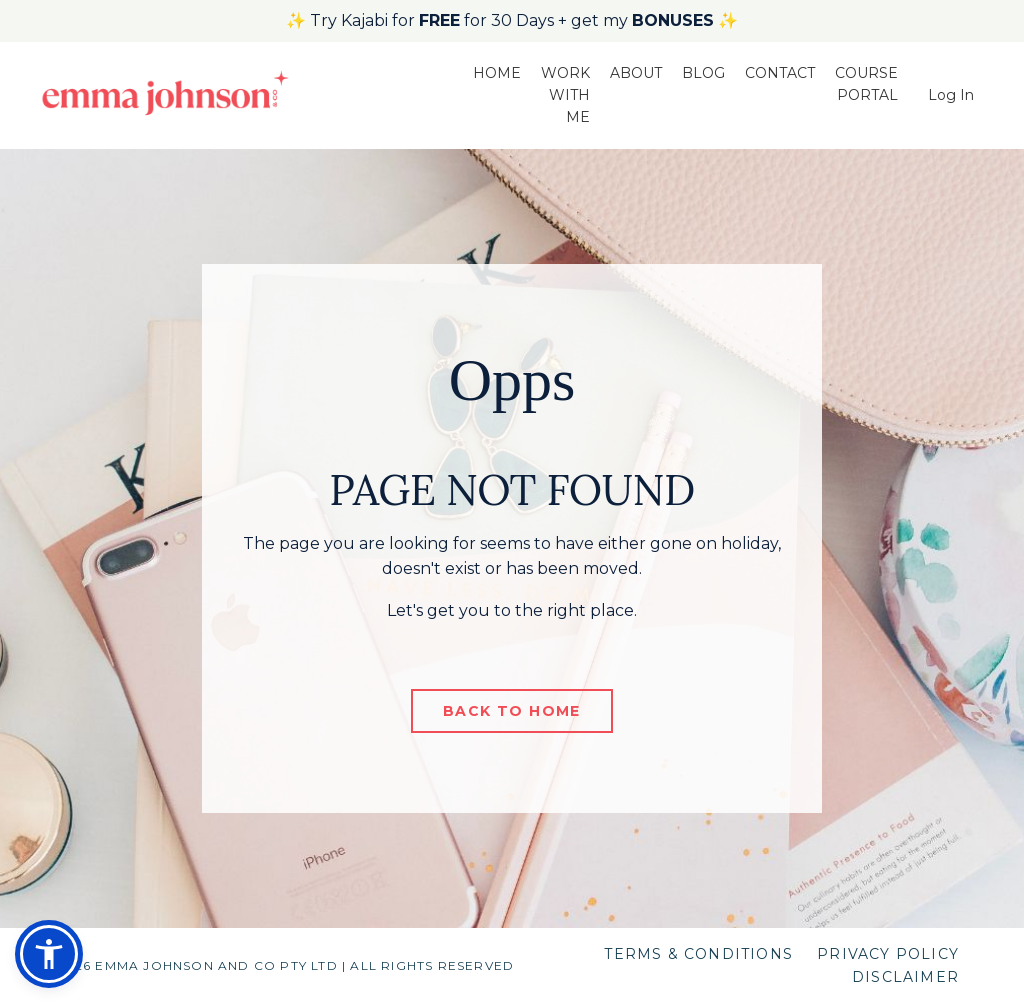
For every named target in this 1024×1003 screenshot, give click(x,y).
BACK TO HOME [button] (512, 711)
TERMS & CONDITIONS (698, 954)
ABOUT (636, 73)
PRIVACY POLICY (888, 954)
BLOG (703, 73)
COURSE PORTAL (866, 84)
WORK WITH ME (565, 95)
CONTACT (780, 73)
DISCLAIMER (905, 977)
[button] (49, 954)
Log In (951, 95)
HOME (497, 73)
